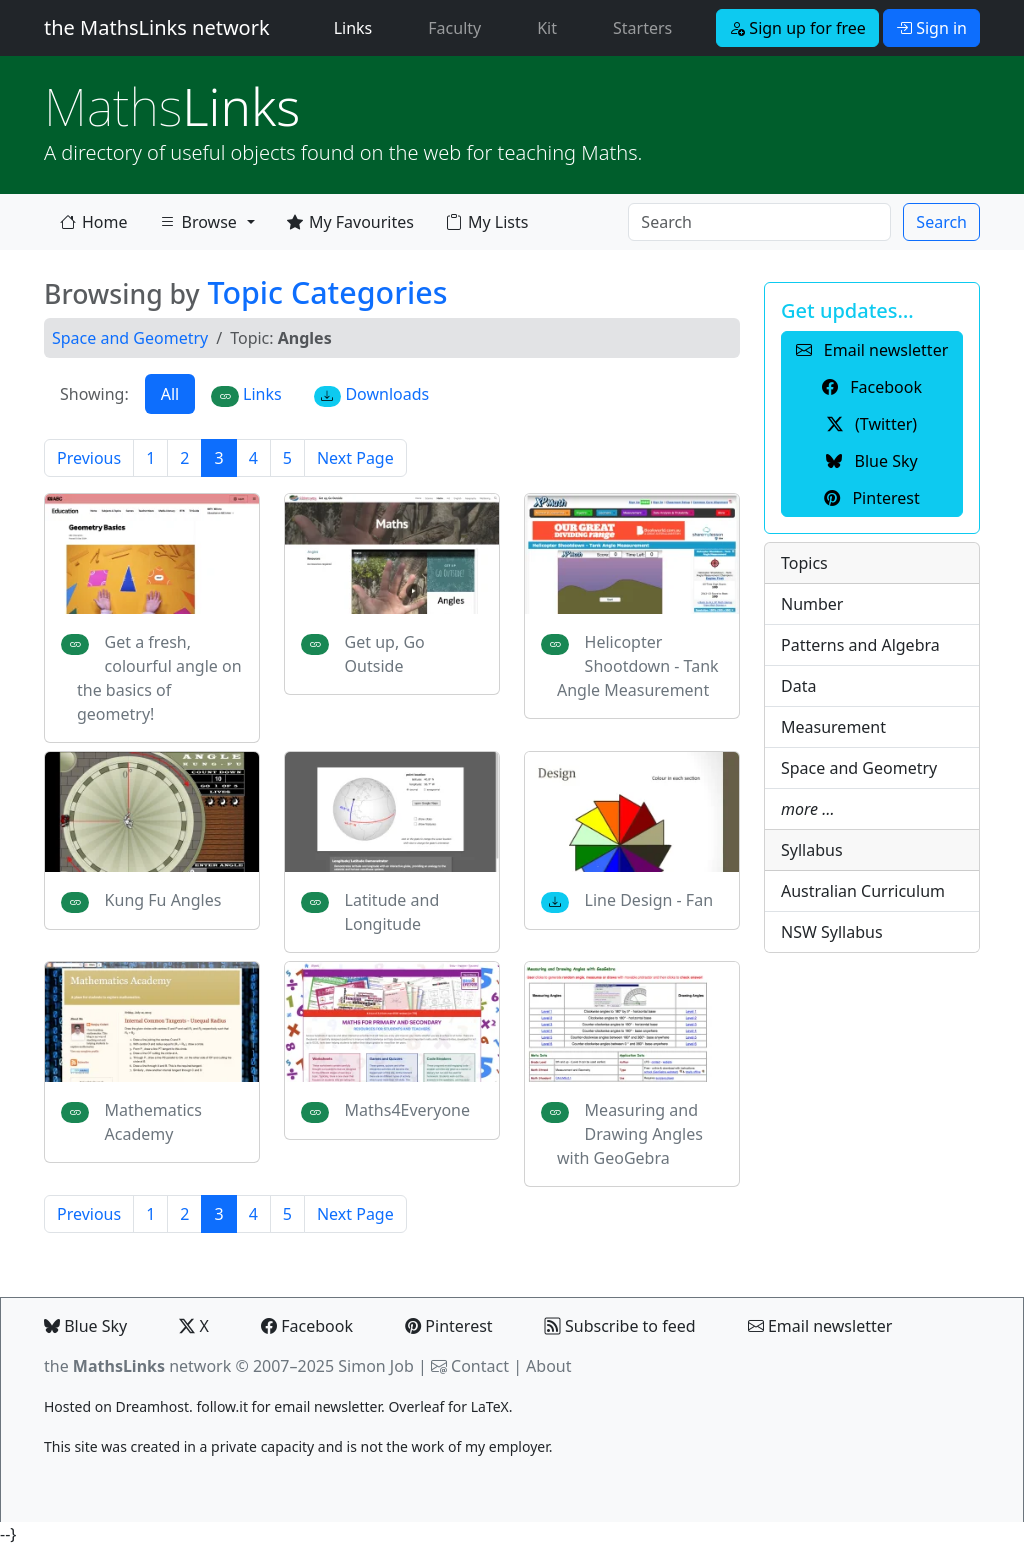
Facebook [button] (872, 387)
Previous (89, 458)
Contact (480, 1366)
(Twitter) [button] (872, 424)
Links (357, 27)
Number (812, 604)
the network (137, 1366)
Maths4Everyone (407, 1110)
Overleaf (416, 1406)
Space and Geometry (130, 338)
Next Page (355, 458)
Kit (547, 28)
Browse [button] (198, 226)
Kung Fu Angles (163, 900)
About (548, 1366)
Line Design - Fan (649, 900)
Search (941, 222)
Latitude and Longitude (392, 912)
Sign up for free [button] (797, 28)
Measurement (833, 727)
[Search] (759, 222)
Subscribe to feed (620, 1326)
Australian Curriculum (863, 891)
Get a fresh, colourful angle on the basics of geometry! (159, 678)
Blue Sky (85, 1326)
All (170, 394)
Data (798, 686)
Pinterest (448, 1326)
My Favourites (350, 222)
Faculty (454, 28)
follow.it (222, 1406)
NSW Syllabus (832, 932)
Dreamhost (152, 1406)
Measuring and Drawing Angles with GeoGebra (630, 1134)
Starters (642, 28)
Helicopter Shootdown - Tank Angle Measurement (638, 666)
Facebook (307, 1326)
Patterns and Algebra (860, 645)
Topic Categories (327, 292)
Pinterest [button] (871, 498)
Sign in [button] (931, 28)
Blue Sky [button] (871, 461)
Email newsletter (820, 1326)
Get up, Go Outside (385, 654)
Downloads (372, 394)
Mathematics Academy (153, 1122)
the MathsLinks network (157, 27)
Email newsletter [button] (872, 350)
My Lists (487, 222)
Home (94, 222)
